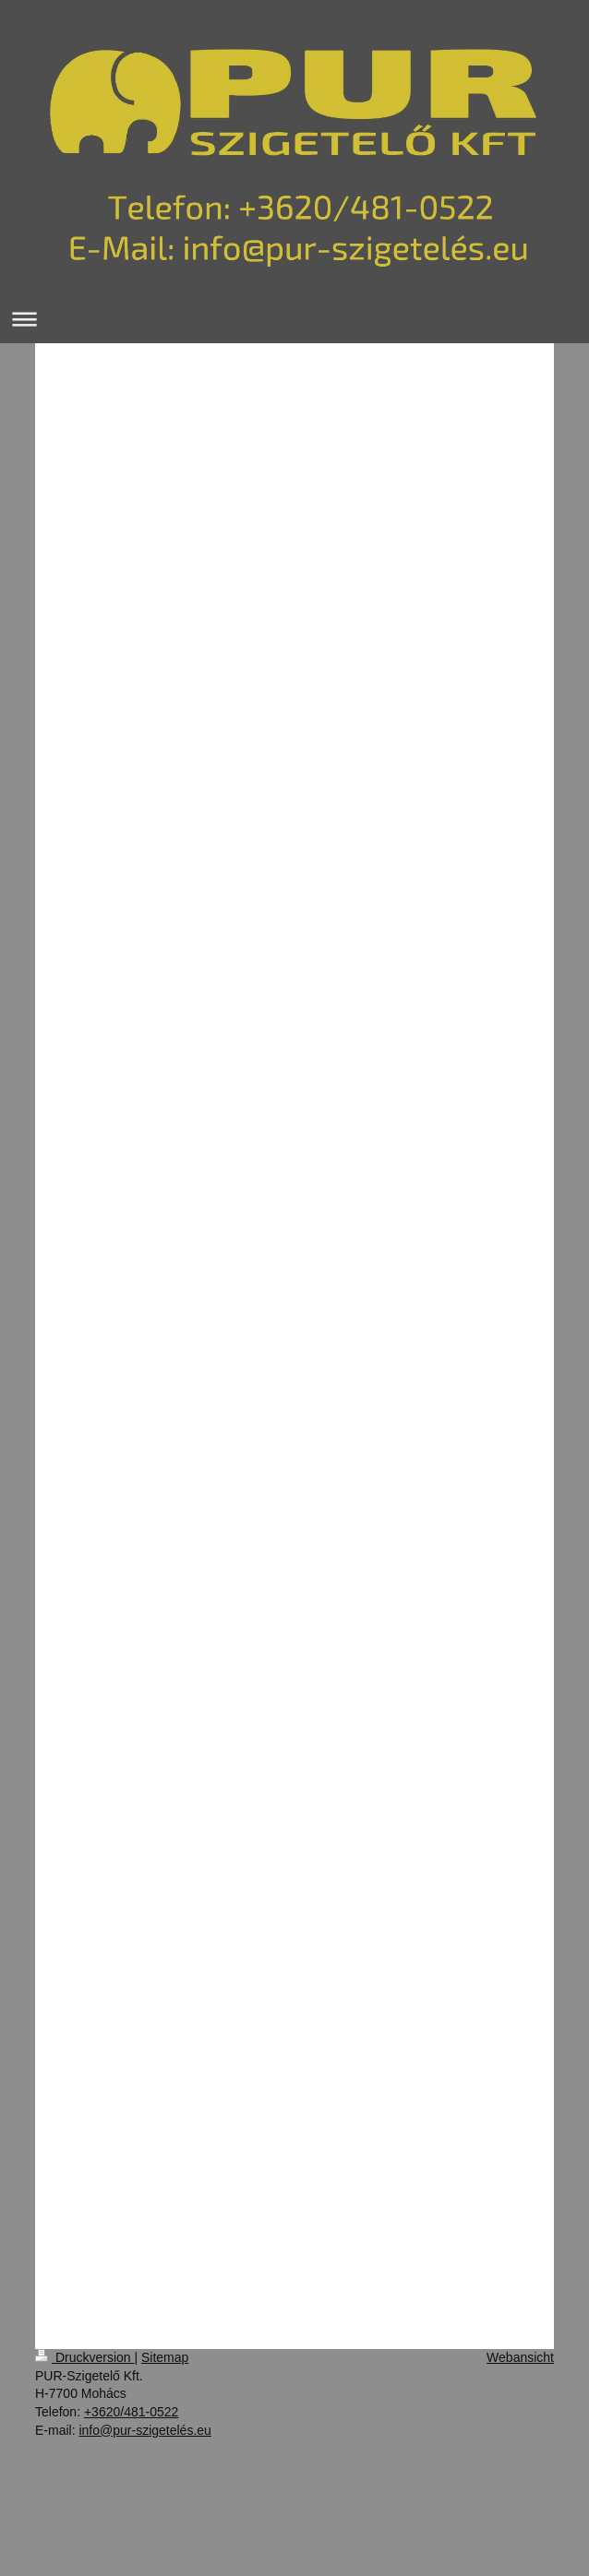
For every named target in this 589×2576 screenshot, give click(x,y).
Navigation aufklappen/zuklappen (294, 319)
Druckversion (84, 2357)
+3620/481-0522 (131, 2411)
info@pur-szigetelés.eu (144, 2430)
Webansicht (520, 2357)
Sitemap (164, 2357)
